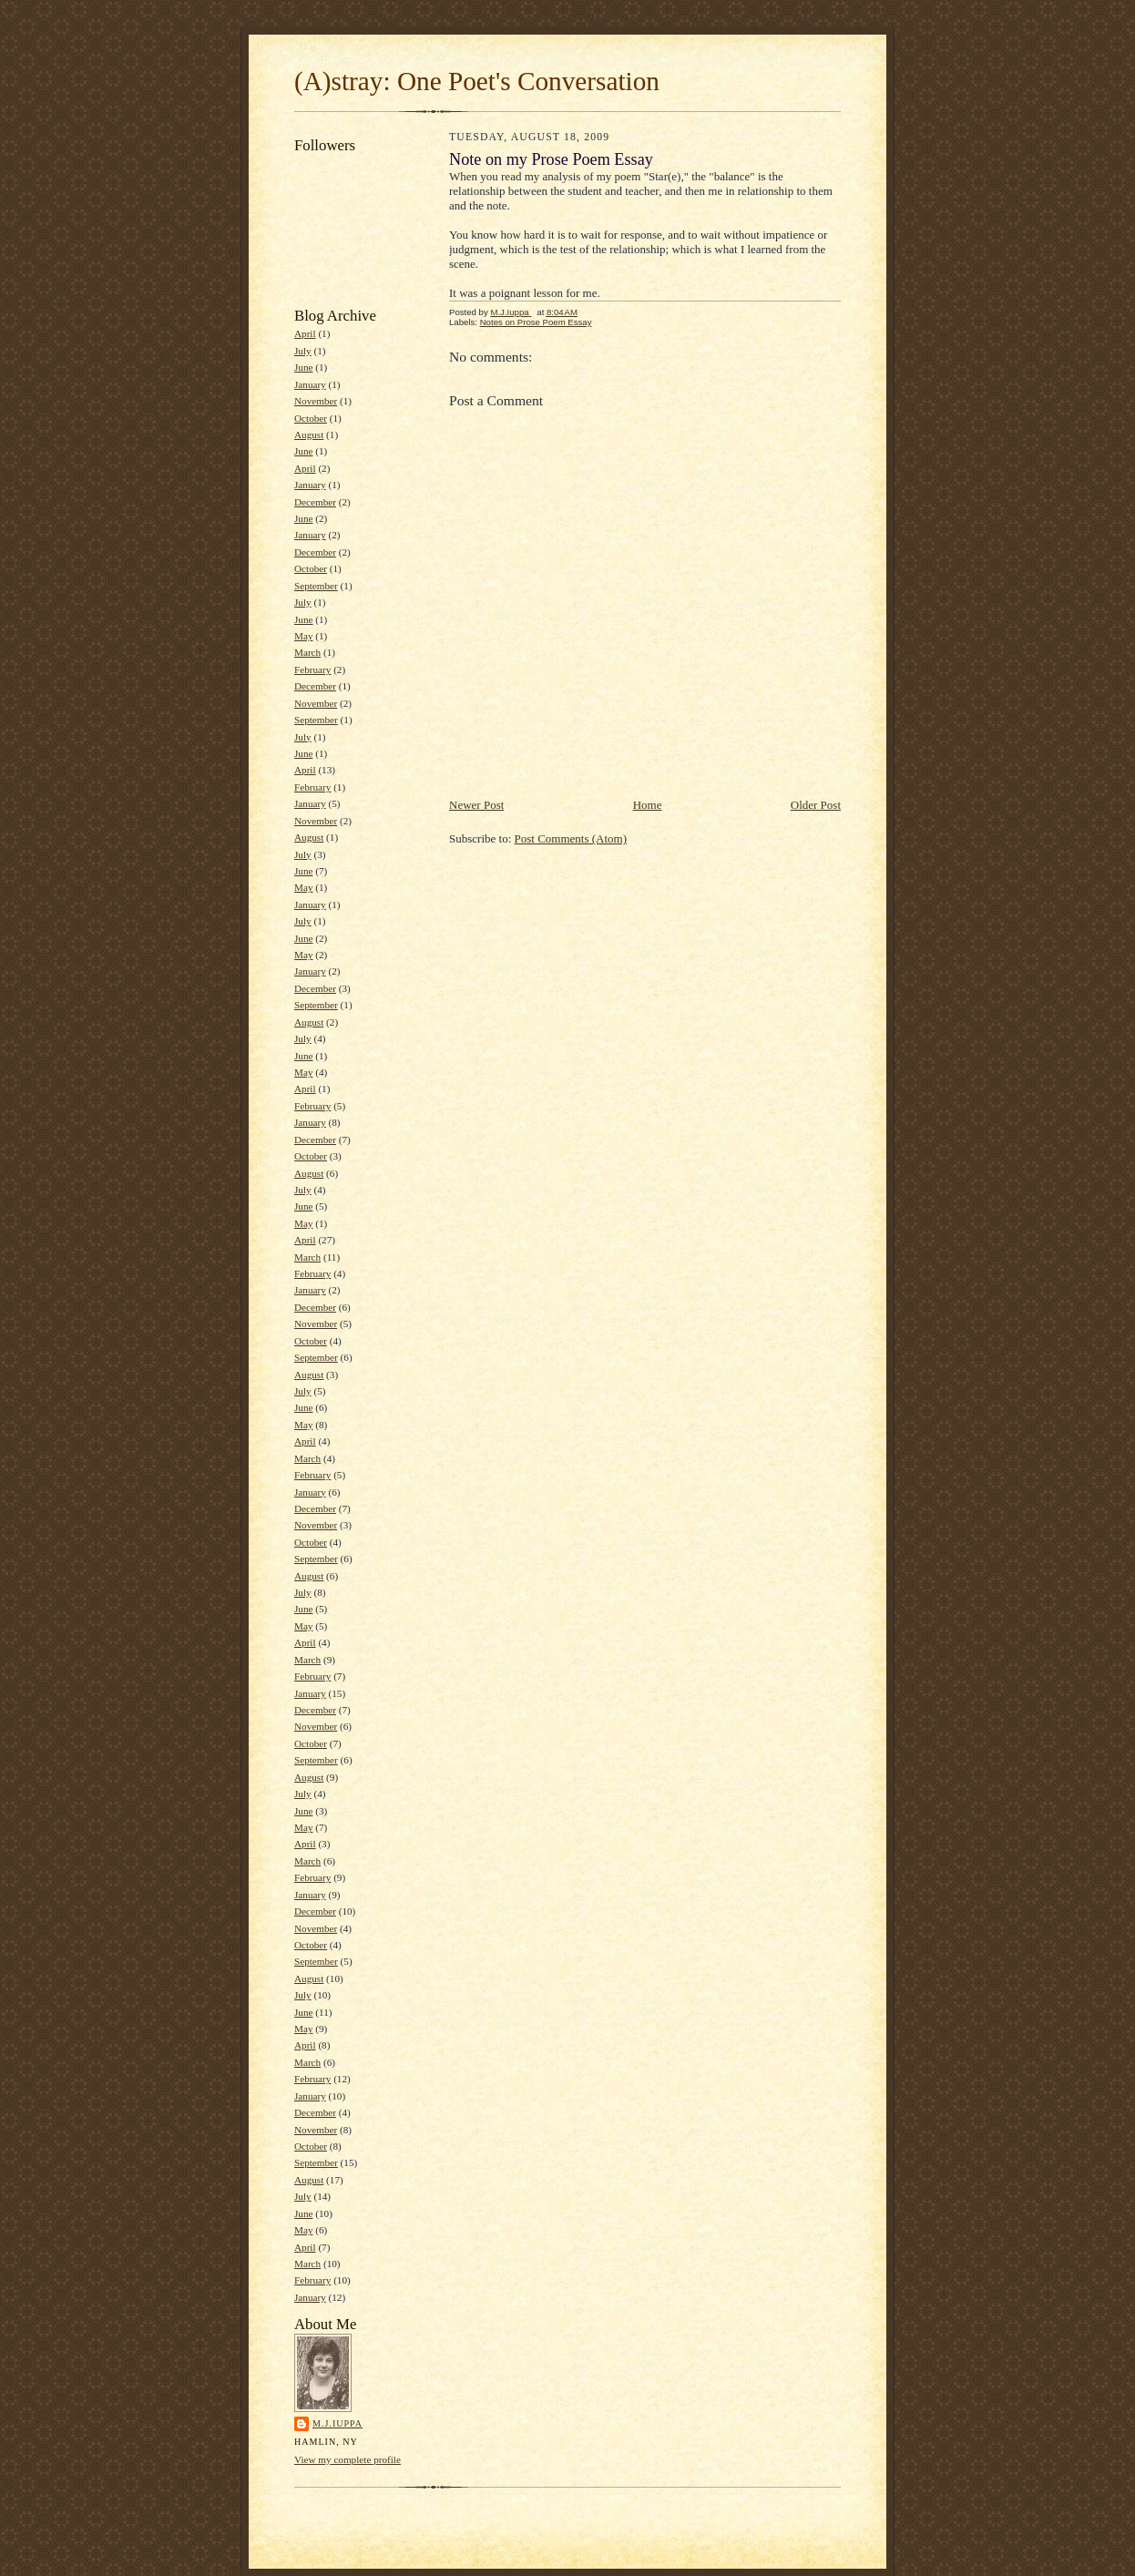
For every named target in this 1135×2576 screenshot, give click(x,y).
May (303, 635)
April (305, 333)
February (312, 669)
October (310, 418)
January (310, 384)
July (303, 350)
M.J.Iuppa (337, 2423)
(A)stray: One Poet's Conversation (477, 81)
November (315, 400)
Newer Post (476, 805)
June (303, 367)
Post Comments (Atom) (571, 838)
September (316, 585)
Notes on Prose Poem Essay (536, 322)
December (315, 501)
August (308, 434)
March (307, 652)
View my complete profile (347, 2459)
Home (647, 805)
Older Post (816, 805)
